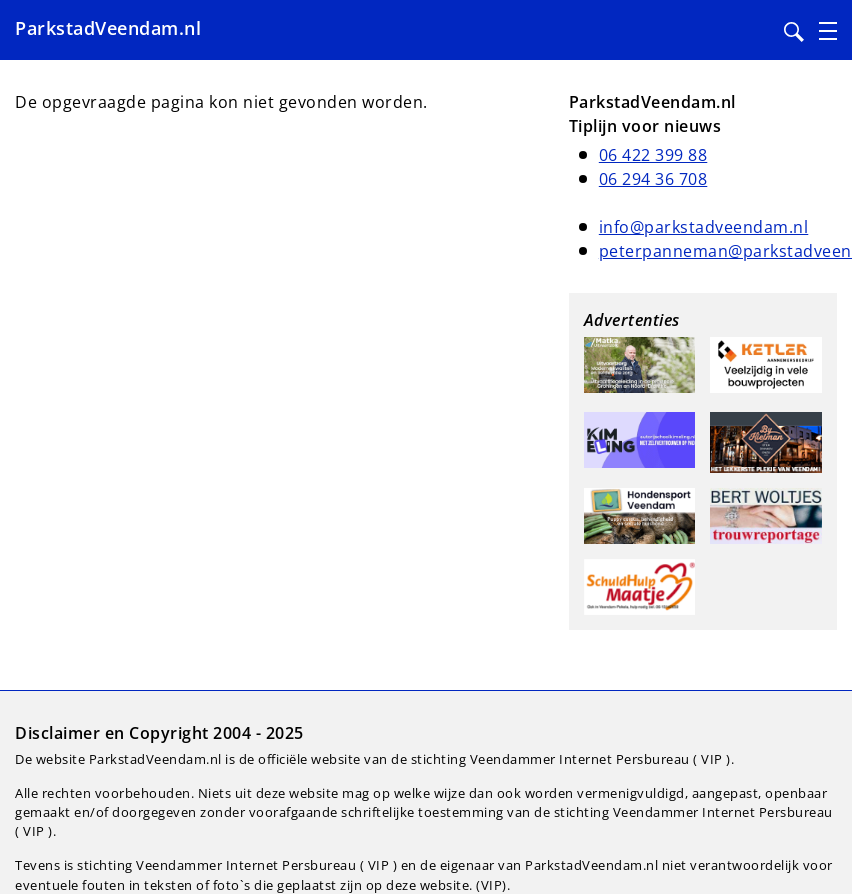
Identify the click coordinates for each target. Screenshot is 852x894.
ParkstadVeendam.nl (108, 28)
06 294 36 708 (653, 179)
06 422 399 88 (653, 155)
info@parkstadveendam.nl (704, 227)
